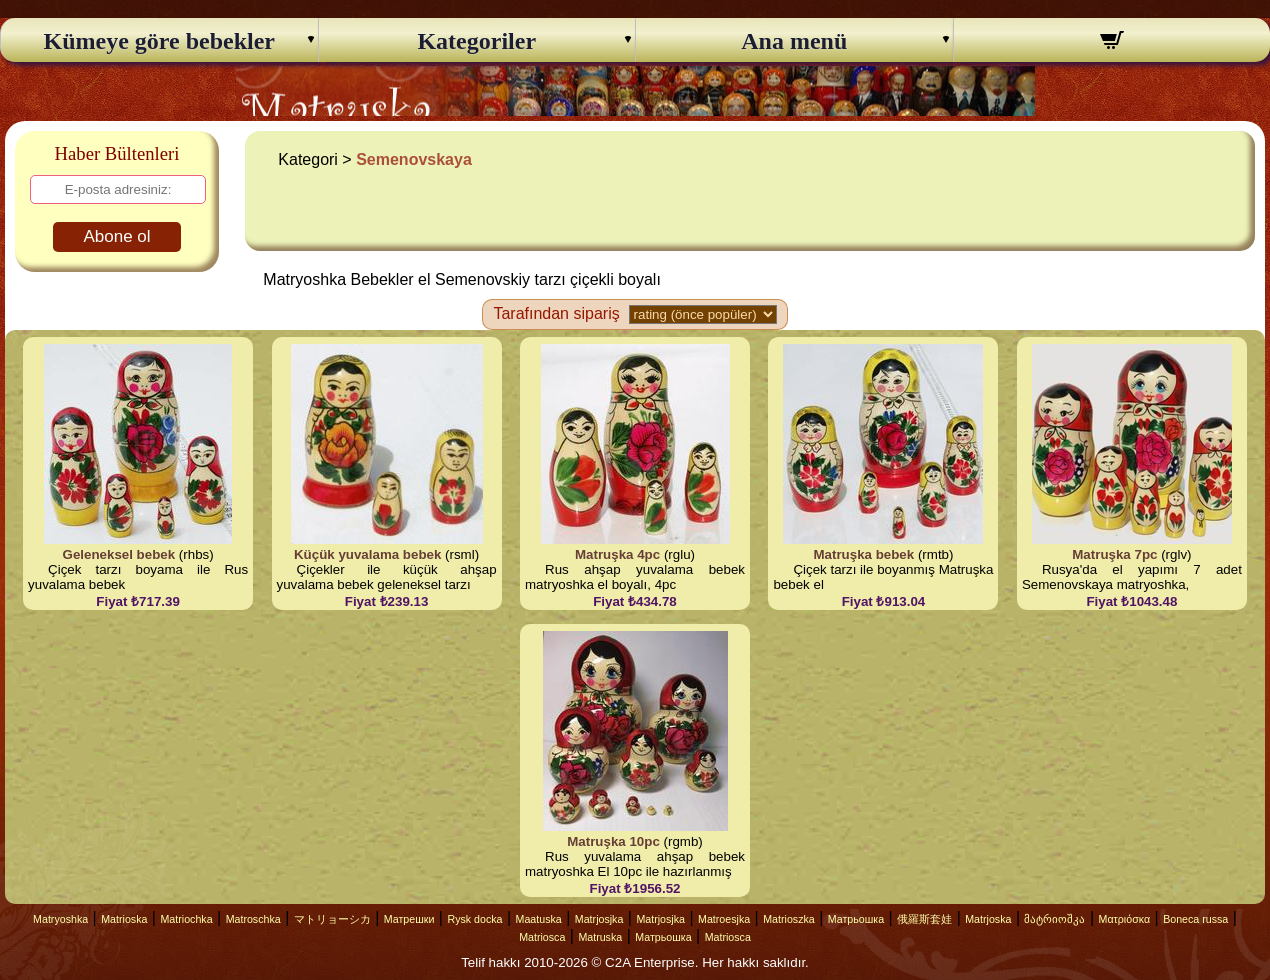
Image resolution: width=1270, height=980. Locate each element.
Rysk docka (474, 919)
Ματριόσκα (1125, 919)
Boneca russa (1195, 919)
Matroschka (253, 919)
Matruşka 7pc (1114, 554)
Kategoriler (476, 41)
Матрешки (409, 919)
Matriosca (542, 937)
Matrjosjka (599, 919)
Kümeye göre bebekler (159, 41)
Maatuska (539, 919)
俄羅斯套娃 (924, 919)
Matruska (600, 937)
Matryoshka (60, 919)
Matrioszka (789, 919)
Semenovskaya (414, 159)
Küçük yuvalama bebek (367, 554)
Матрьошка (856, 919)
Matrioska (124, 919)
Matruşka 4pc (617, 554)
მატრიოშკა (1054, 919)
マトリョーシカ (332, 919)
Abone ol (116, 236)
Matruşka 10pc (613, 841)
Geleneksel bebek (119, 554)
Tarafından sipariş (556, 313)
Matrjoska (988, 919)
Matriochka (186, 919)
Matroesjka (724, 919)
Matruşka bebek (863, 554)
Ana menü (794, 41)
